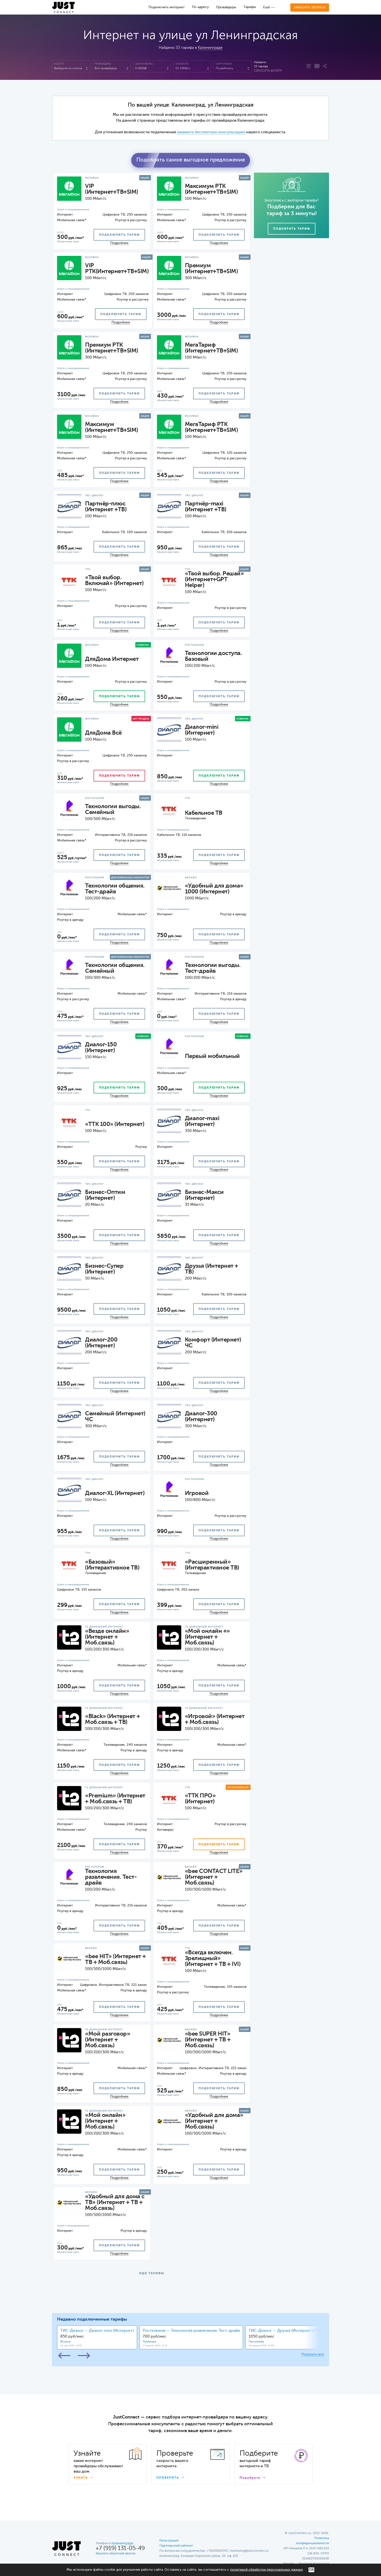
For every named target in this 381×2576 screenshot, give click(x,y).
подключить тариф (119, 235)
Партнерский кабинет (176, 2545)
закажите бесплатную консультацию (211, 132)
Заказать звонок (310, 7)
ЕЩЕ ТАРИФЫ (151, 2273)
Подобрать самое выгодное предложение (190, 160)
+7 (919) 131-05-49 (120, 2548)
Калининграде (210, 48)
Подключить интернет (166, 7)
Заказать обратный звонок (115, 2553)
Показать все (312, 2354)
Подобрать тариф (291, 228)
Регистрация (169, 2540)
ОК (311, 2569)
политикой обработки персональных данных (266, 2569)
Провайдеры (226, 7)
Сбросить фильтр (268, 70)
